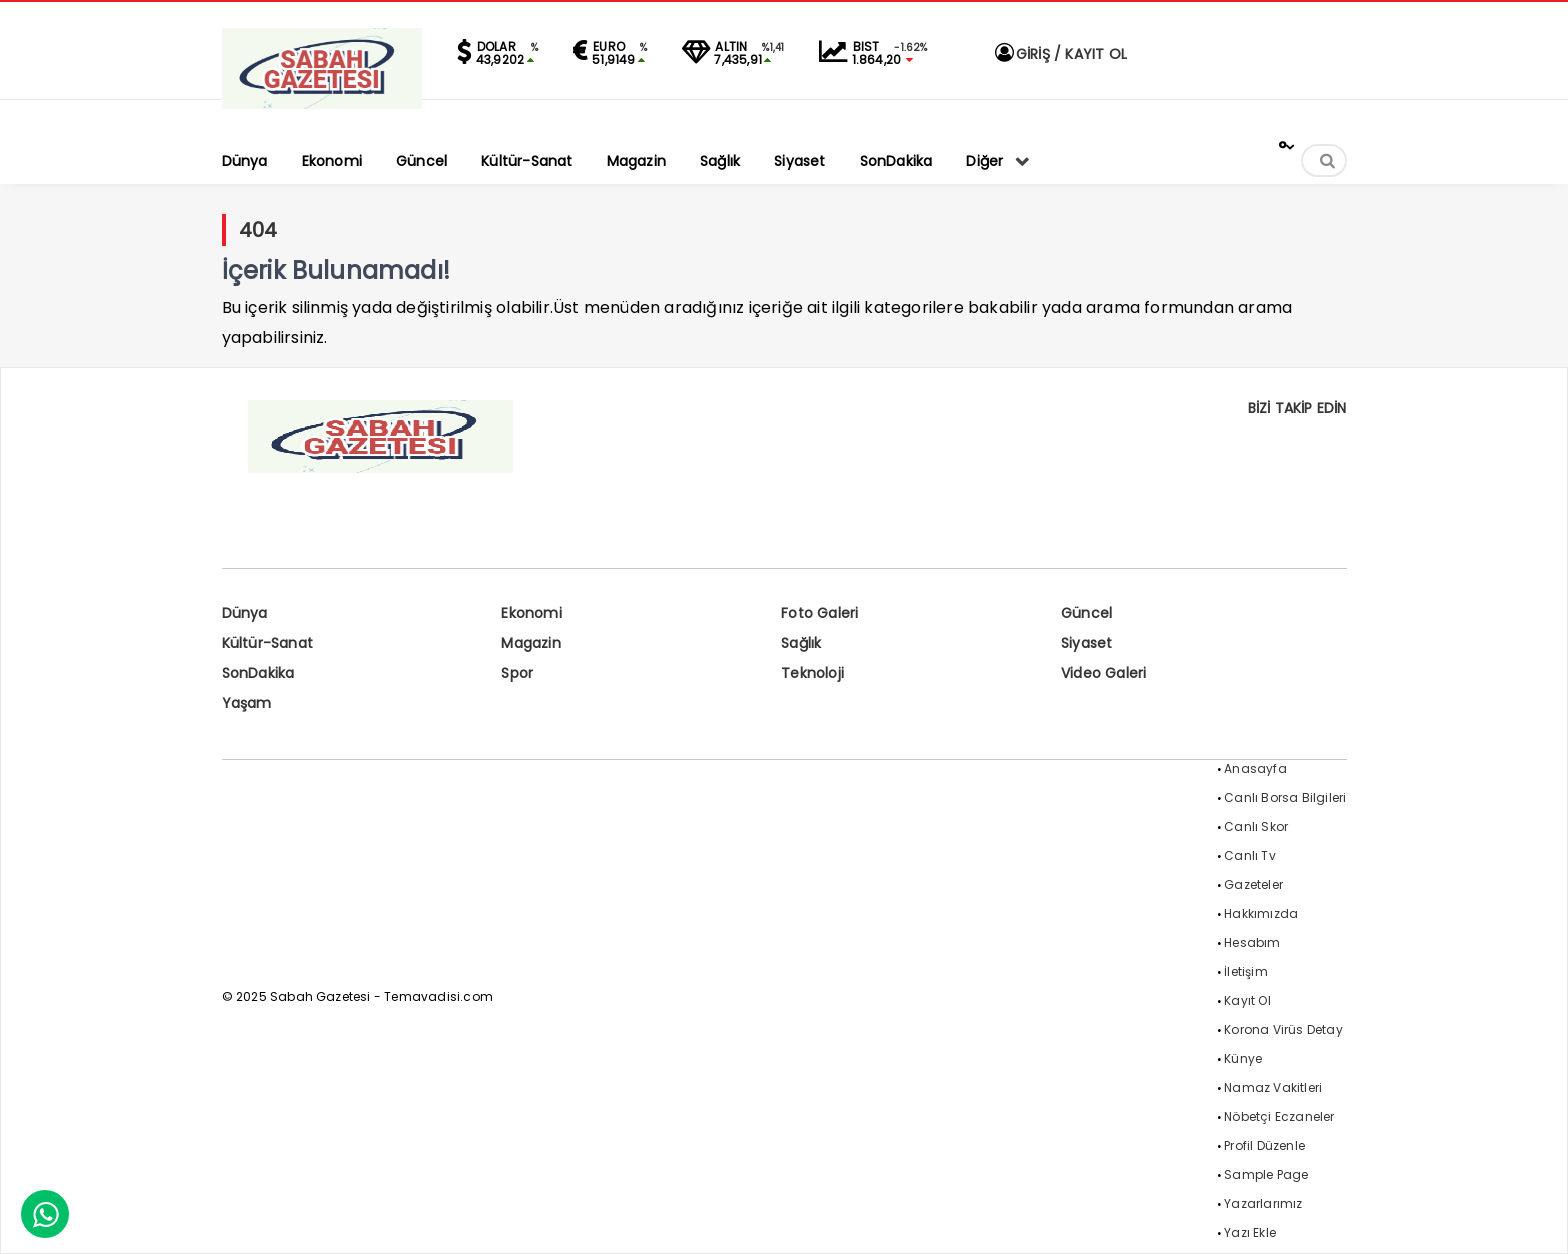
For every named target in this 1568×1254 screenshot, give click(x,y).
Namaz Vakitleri (1273, 1087)
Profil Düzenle (1264, 1145)
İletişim (1246, 971)
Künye (1243, 1058)
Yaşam (247, 703)
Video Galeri (1103, 673)
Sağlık (801, 643)
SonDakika (258, 673)
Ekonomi (531, 613)
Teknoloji (812, 673)
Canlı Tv (1250, 855)
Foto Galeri (819, 613)
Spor (517, 673)
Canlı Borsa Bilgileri (1285, 797)
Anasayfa (1255, 768)
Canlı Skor (1256, 826)
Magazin (530, 643)
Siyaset (1086, 643)
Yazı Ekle (1250, 1232)
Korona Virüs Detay (1283, 1029)
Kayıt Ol (1247, 1000)
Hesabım (1252, 942)
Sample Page (1266, 1174)
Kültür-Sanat (267, 643)
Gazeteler (1253, 884)
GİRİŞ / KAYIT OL (1060, 54)
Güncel (1086, 613)
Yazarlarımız (1263, 1203)
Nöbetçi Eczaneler (1279, 1116)
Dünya (245, 613)
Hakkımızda (1261, 913)
